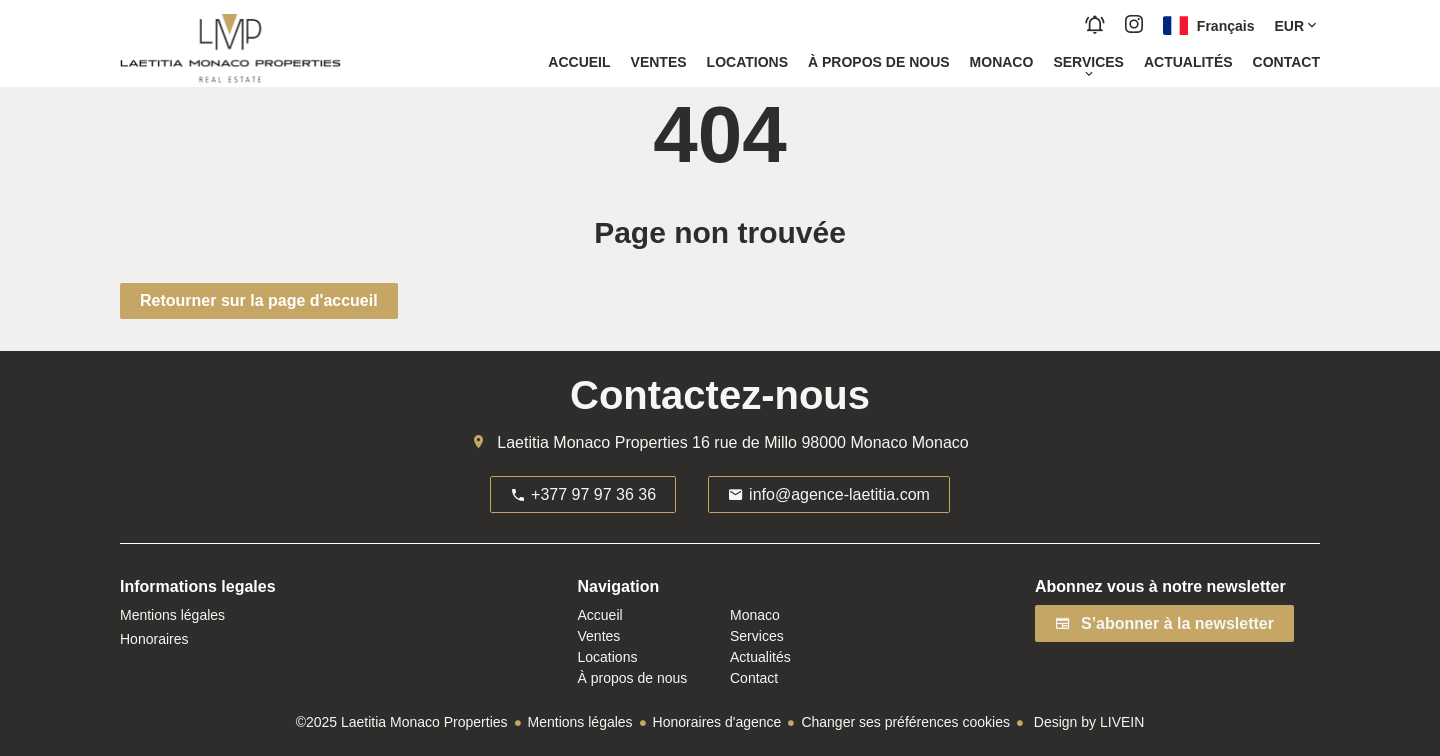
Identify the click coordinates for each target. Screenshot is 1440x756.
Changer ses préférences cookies (905, 722)
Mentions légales (580, 722)
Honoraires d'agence (717, 722)
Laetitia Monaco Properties (592, 442)
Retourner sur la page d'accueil (259, 300)
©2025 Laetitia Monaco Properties (402, 722)
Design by (1087, 722)
